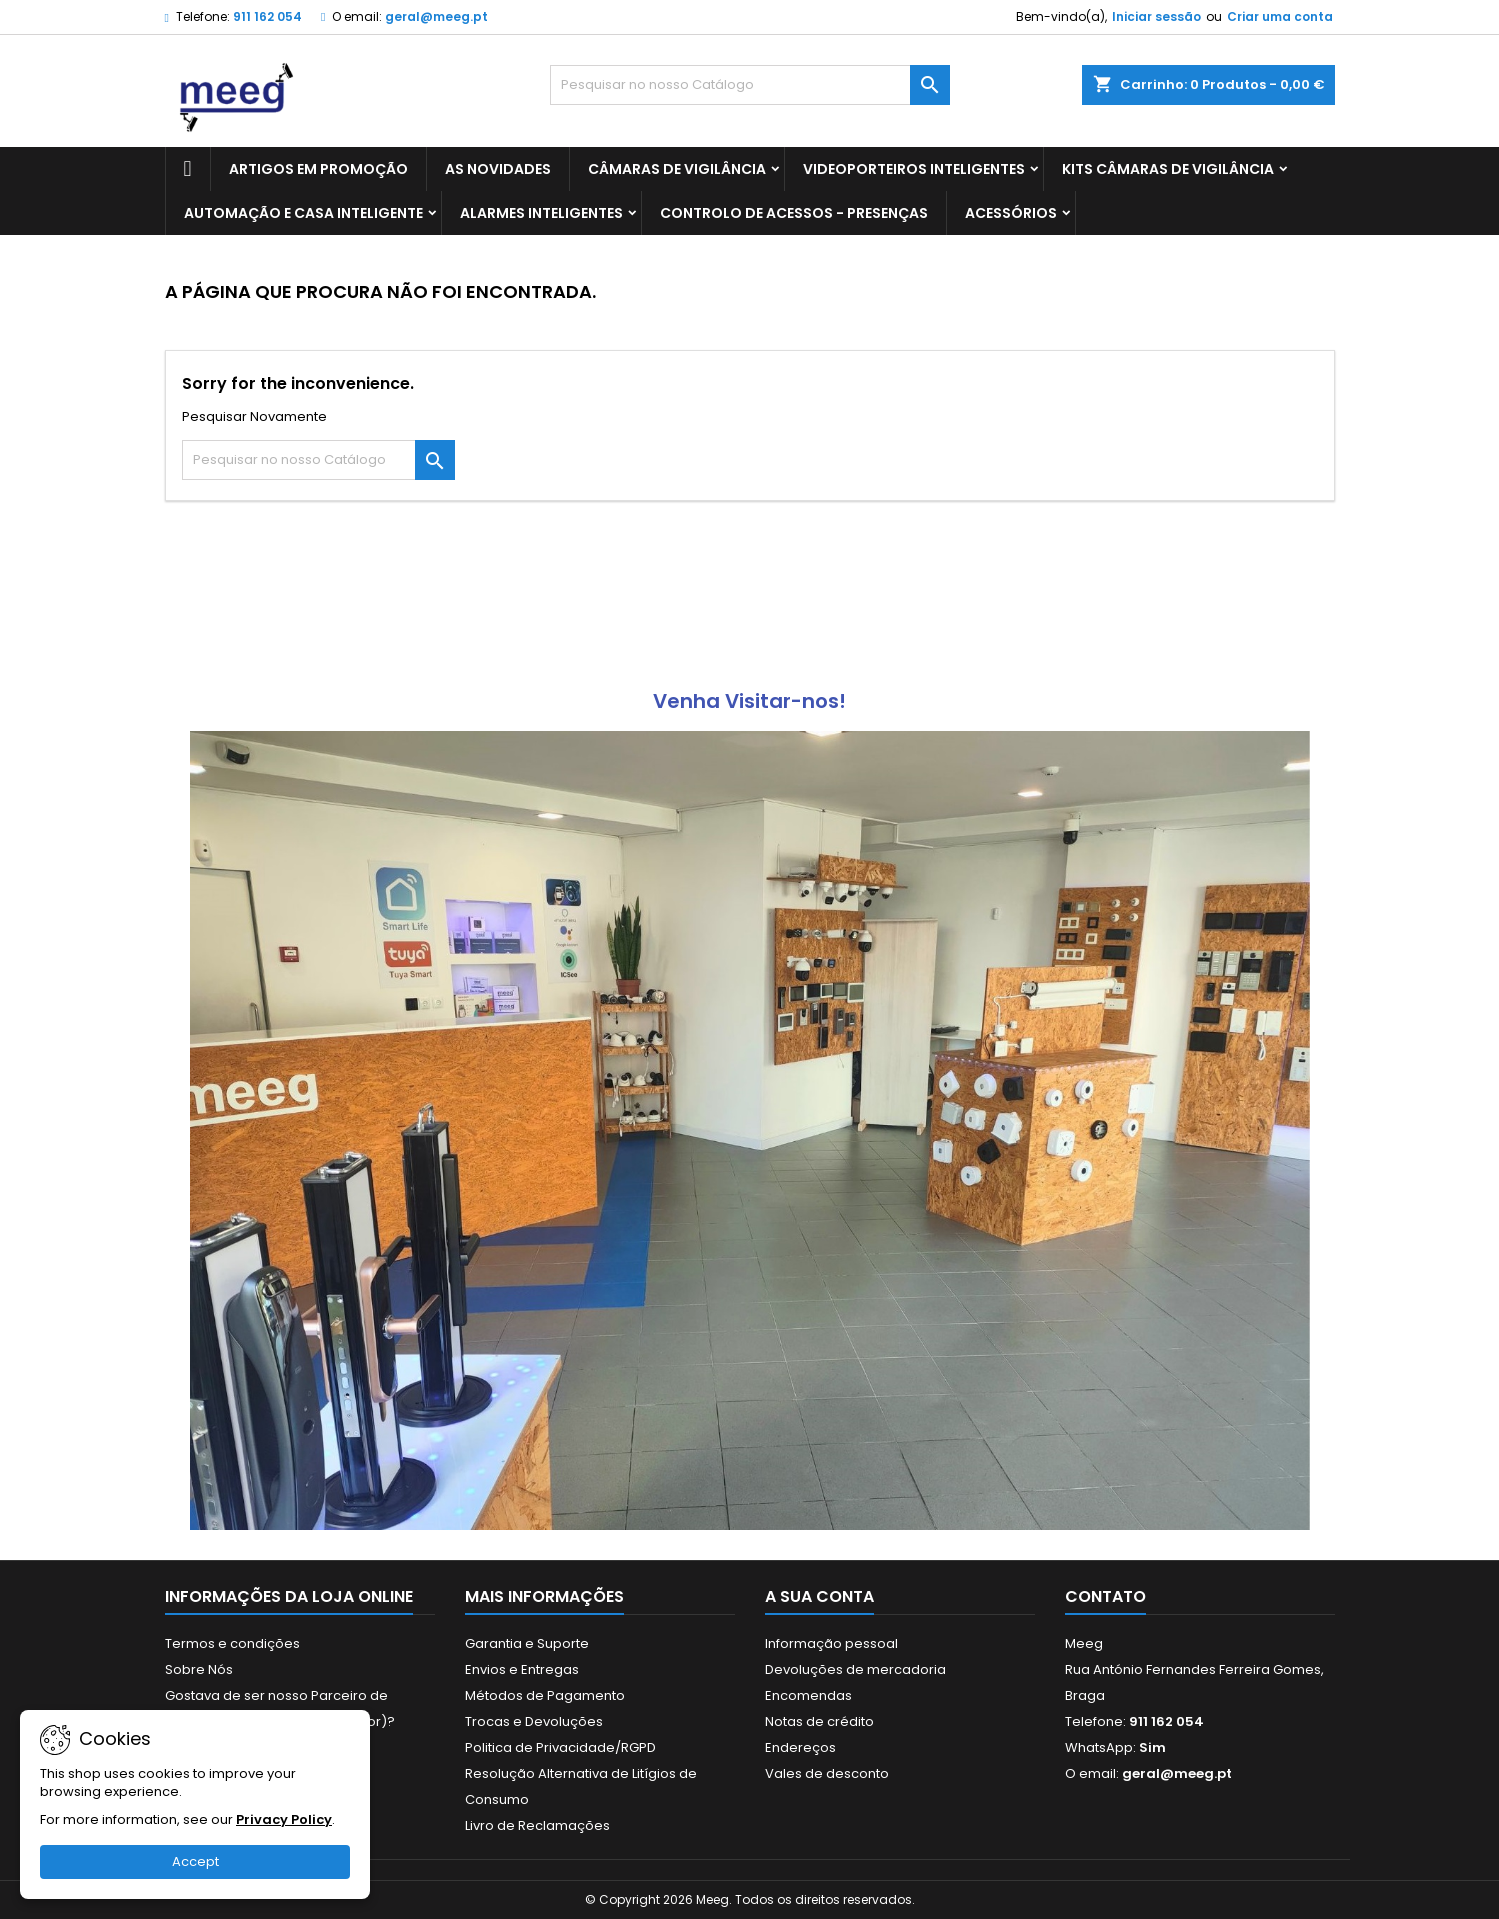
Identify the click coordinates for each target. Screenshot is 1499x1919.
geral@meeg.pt (436, 16)
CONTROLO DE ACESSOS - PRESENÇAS (794, 213)
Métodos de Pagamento (545, 1695)
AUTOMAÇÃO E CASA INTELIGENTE (303, 213)
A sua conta (819, 1596)
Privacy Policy (284, 1819)
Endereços (800, 1747)
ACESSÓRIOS (1011, 213)
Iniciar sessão (1156, 16)
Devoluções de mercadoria (855, 1669)
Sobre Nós (199, 1669)
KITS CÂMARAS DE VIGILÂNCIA (1168, 169)
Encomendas (808, 1695)
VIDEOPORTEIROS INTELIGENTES (914, 169)
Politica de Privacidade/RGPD (560, 1747)
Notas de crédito (819, 1721)
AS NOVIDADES (498, 169)
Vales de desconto (827, 1773)
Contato (1105, 1596)
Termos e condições (232, 1643)
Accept (195, 1861)
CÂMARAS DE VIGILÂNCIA (677, 169)
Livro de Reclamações (537, 1825)
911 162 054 (267, 16)
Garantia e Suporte (527, 1643)
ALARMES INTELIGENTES (541, 213)
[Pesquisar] (750, 85)
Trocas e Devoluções (534, 1721)
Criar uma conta (1280, 16)
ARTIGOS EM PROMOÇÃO (318, 169)
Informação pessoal (831, 1643)
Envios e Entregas (522, 1669)
